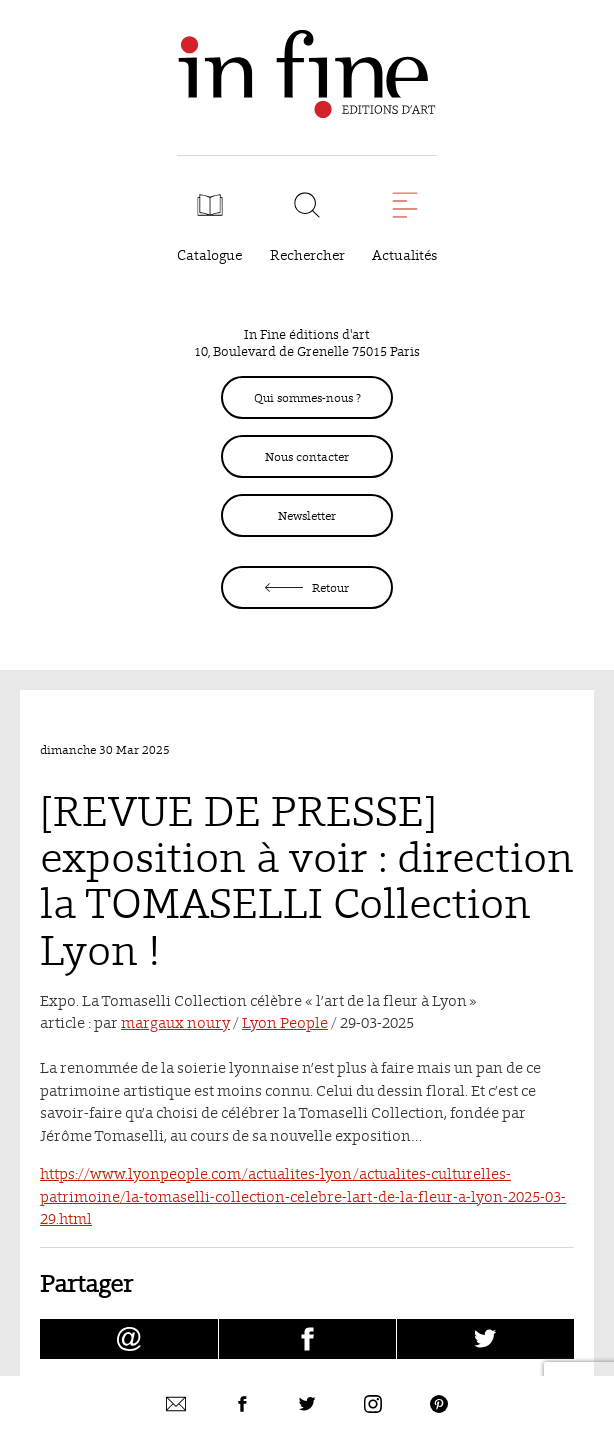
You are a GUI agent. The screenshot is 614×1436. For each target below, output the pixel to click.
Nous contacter (307, 456)
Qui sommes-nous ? (307, 397)
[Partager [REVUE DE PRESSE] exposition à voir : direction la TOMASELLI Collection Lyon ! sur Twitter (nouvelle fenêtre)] (485, 1339)
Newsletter (307, 515)
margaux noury (175, 1022)
